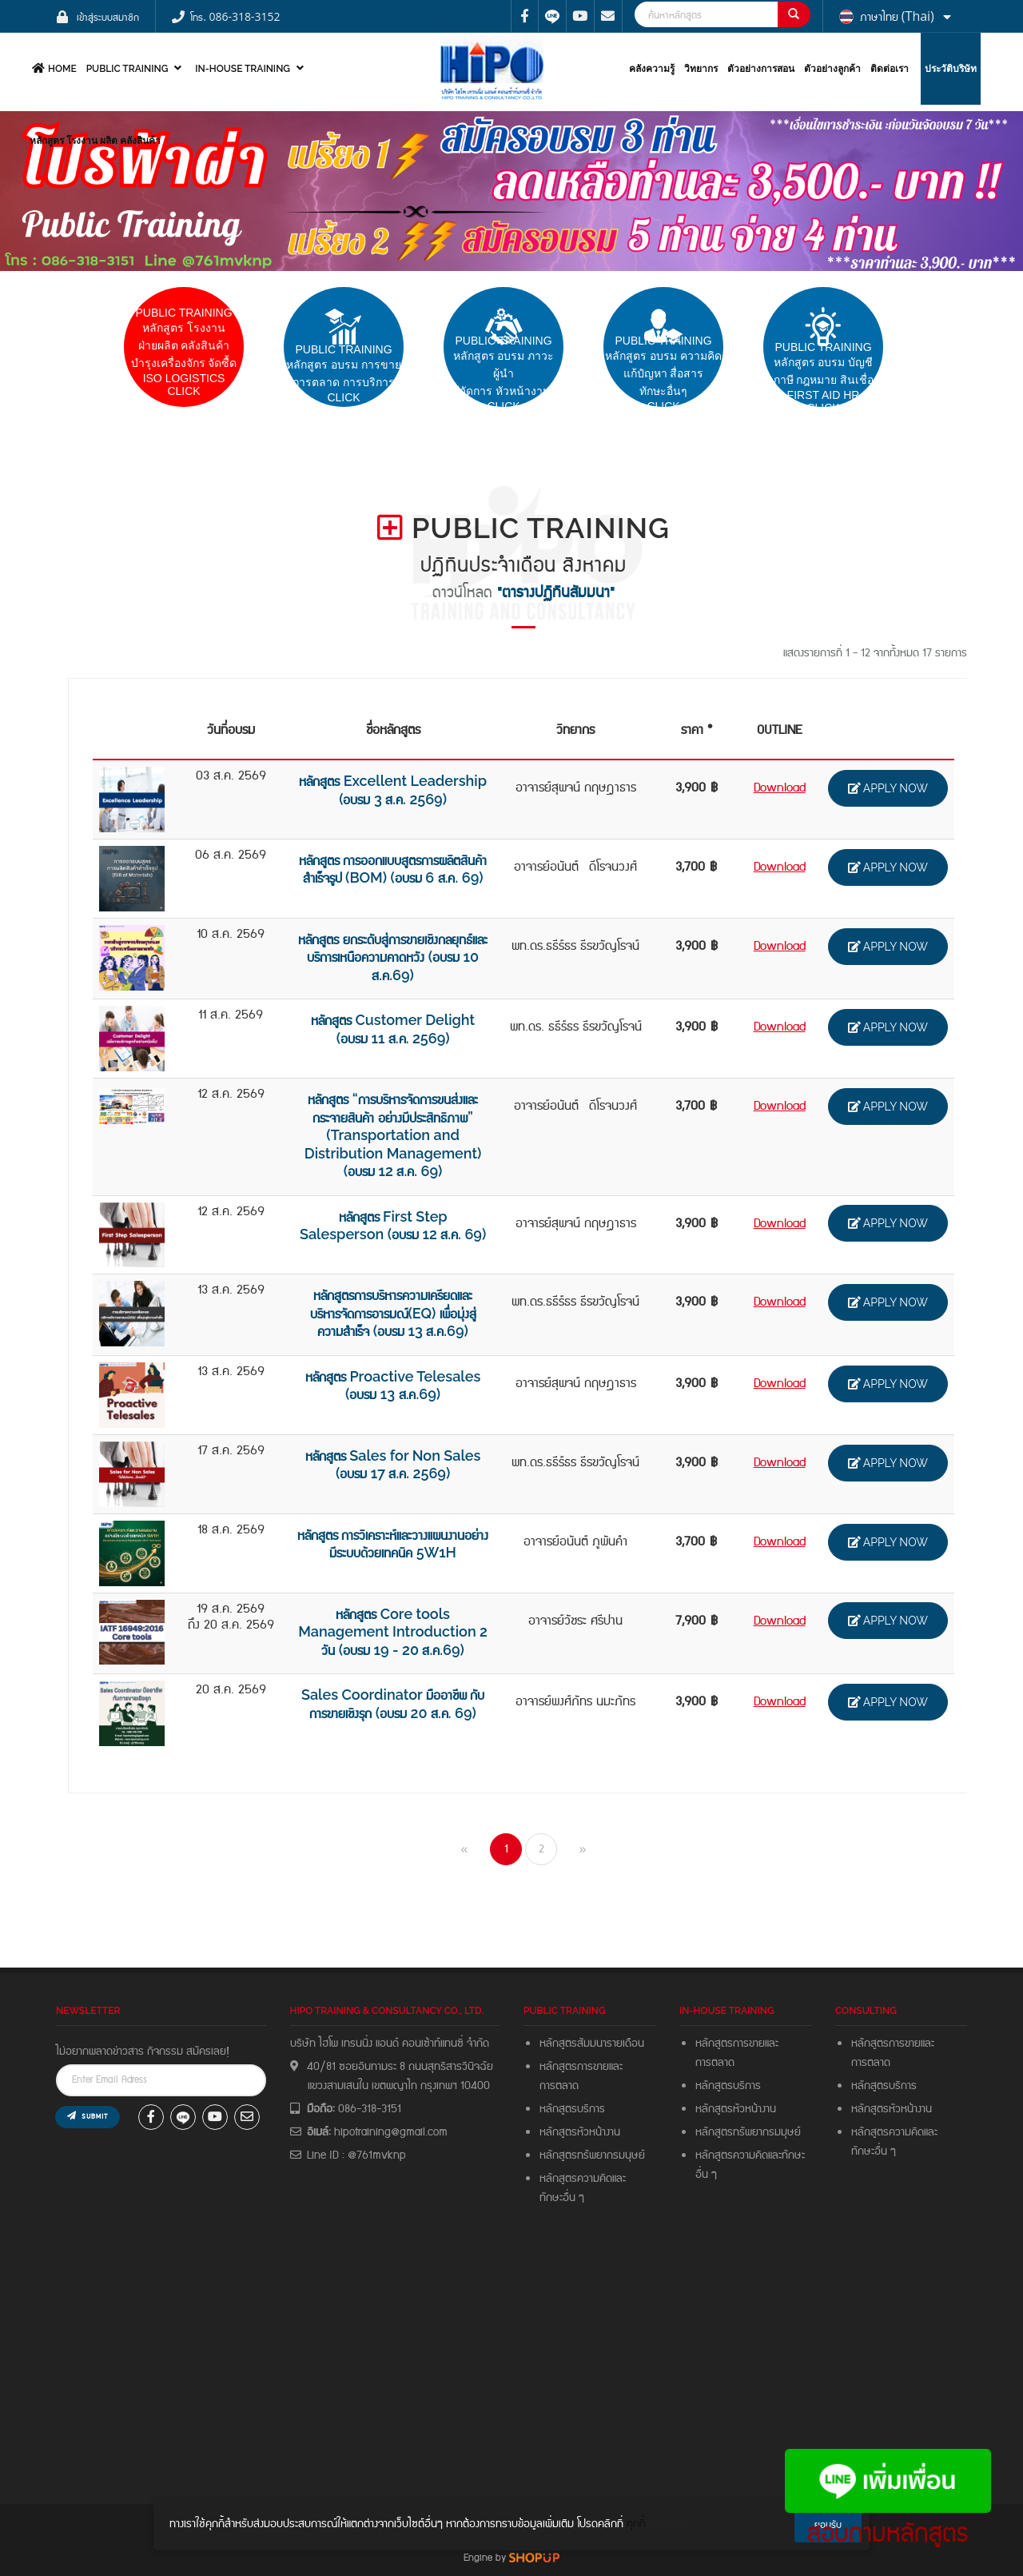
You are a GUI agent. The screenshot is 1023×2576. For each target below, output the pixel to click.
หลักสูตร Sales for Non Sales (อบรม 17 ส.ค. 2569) (393, 1464)
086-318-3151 (369, 2109)
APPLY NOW (888, 788)
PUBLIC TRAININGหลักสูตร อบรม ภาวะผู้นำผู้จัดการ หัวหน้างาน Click (504, 373)
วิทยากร (701, 68)
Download (780, 788)
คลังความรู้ (652, 68)
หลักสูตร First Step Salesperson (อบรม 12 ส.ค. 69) (393, 1225)
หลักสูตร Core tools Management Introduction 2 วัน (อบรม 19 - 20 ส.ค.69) (393, 1631)
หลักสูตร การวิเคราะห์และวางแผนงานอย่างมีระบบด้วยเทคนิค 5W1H (392, 1543)
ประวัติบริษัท (951, 68)
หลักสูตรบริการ (572, 2109)
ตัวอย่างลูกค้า (832, 68)
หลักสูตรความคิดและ (582, 2178)
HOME (52, 68)
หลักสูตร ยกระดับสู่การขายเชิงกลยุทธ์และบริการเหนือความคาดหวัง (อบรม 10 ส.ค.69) (392, 957)
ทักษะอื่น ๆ (561, 2197)
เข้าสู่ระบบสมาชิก (108, 16)
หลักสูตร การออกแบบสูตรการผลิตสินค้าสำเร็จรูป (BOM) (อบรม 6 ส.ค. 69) (393, 869)
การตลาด (559, 2085)
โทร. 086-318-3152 (235, 16)
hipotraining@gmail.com (391, 2132)
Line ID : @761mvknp (356, 2155)
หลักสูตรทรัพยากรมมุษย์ (750, 2132)
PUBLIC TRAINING (136, 68)
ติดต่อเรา (889, 68)
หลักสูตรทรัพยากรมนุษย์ (592, 2155)
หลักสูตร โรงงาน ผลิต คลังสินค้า (95, 140)
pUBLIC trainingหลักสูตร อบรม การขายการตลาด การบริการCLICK (343, 373)
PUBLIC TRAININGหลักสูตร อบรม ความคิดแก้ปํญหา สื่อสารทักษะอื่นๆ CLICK (663, 373)
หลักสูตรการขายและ (581, 2066)
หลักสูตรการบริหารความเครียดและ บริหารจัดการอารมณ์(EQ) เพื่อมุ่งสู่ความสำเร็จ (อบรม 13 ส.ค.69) (393, 1312)
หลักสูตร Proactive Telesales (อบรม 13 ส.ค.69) (392, 1385)
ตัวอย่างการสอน (760, 68)
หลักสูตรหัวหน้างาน (579, 2132)
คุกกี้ (636, 2524)
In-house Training (251, 68)
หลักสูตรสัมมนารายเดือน (591, 2043)
